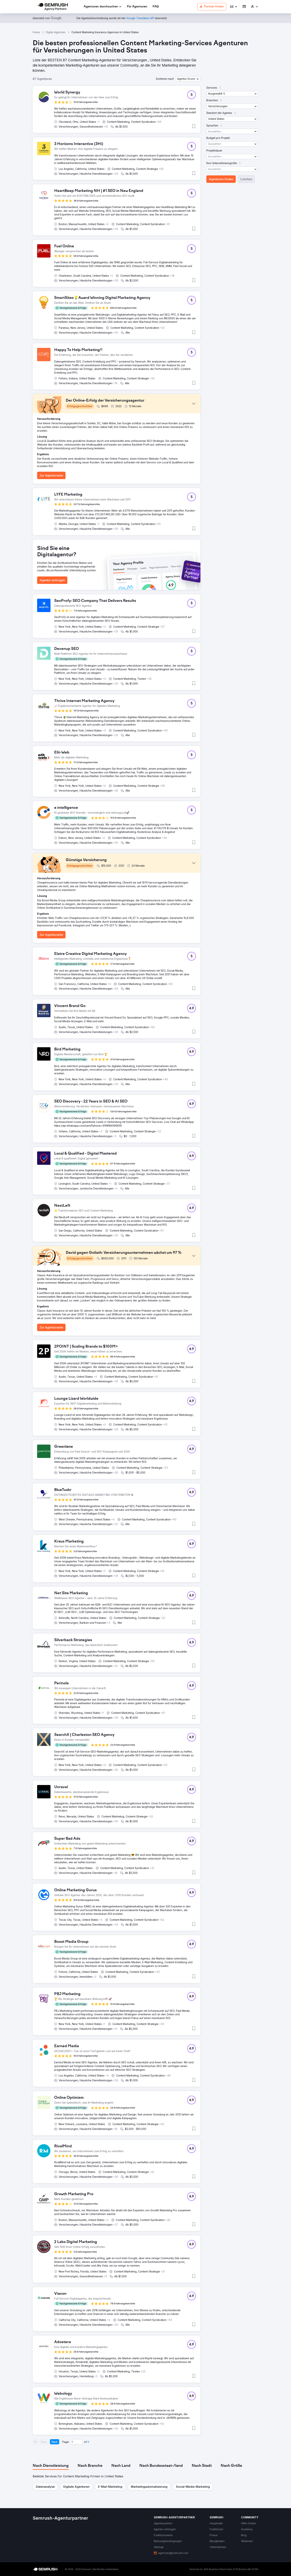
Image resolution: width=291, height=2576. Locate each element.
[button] (234, 7)
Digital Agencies (56, 32)
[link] (137, 6)
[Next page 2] (54, 2441)
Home (36, 32)
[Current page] (76, 2441)
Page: (65, 2441)
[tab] (51, 2466)
